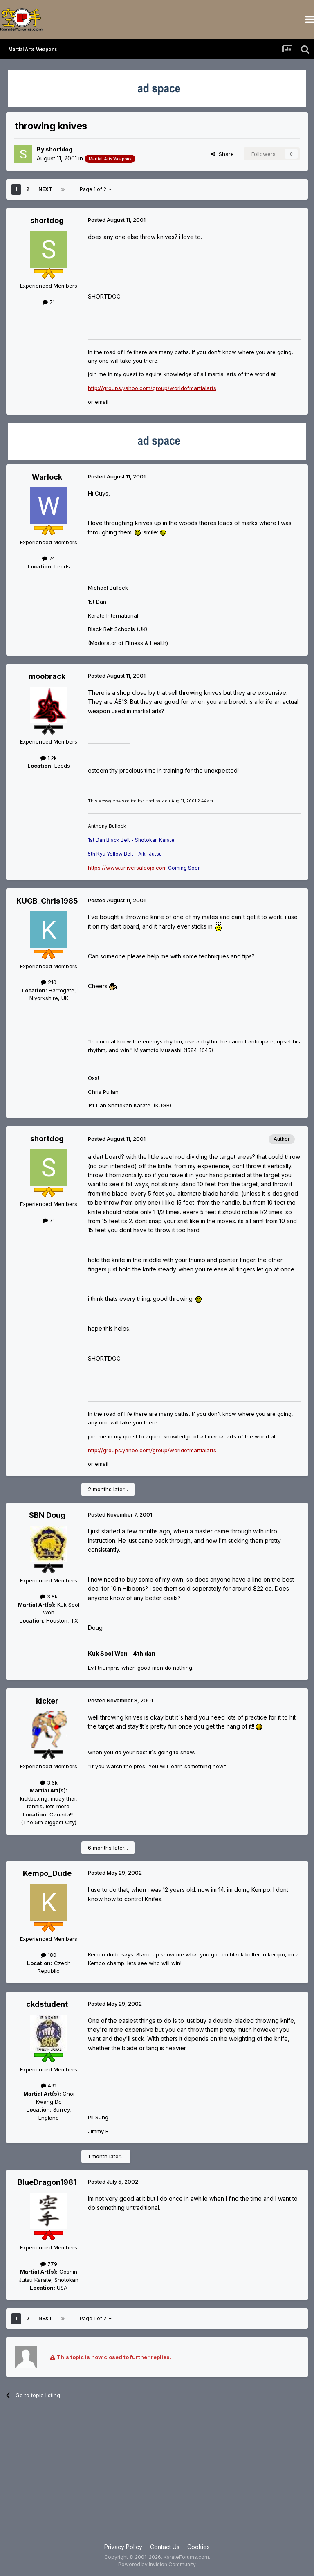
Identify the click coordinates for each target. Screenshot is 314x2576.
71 (49, 302)
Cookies (198, 2546)
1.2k (48, 758)
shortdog (58, 149)
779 (48, 2263)
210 (48, 982)
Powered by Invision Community (157, 2564)
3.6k (49, 1782)
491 (48, 2085)
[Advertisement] (157, 2477)
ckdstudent (47, 2004)
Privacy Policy (123, 2546)
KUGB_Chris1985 (47, 901)
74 (48, 558)
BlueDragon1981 (47, 2182)
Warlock (47, 477)
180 (48, 1955)
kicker (47, 1701)
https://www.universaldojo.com (127, 867)
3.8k (49, 1596)
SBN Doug (47, 1515)
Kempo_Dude (47, 1873)
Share (222, 154)
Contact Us (164, 2546)
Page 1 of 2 (96, 189)
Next (45, 189)
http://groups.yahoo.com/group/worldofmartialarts (152, 388)
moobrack (47, 676)
